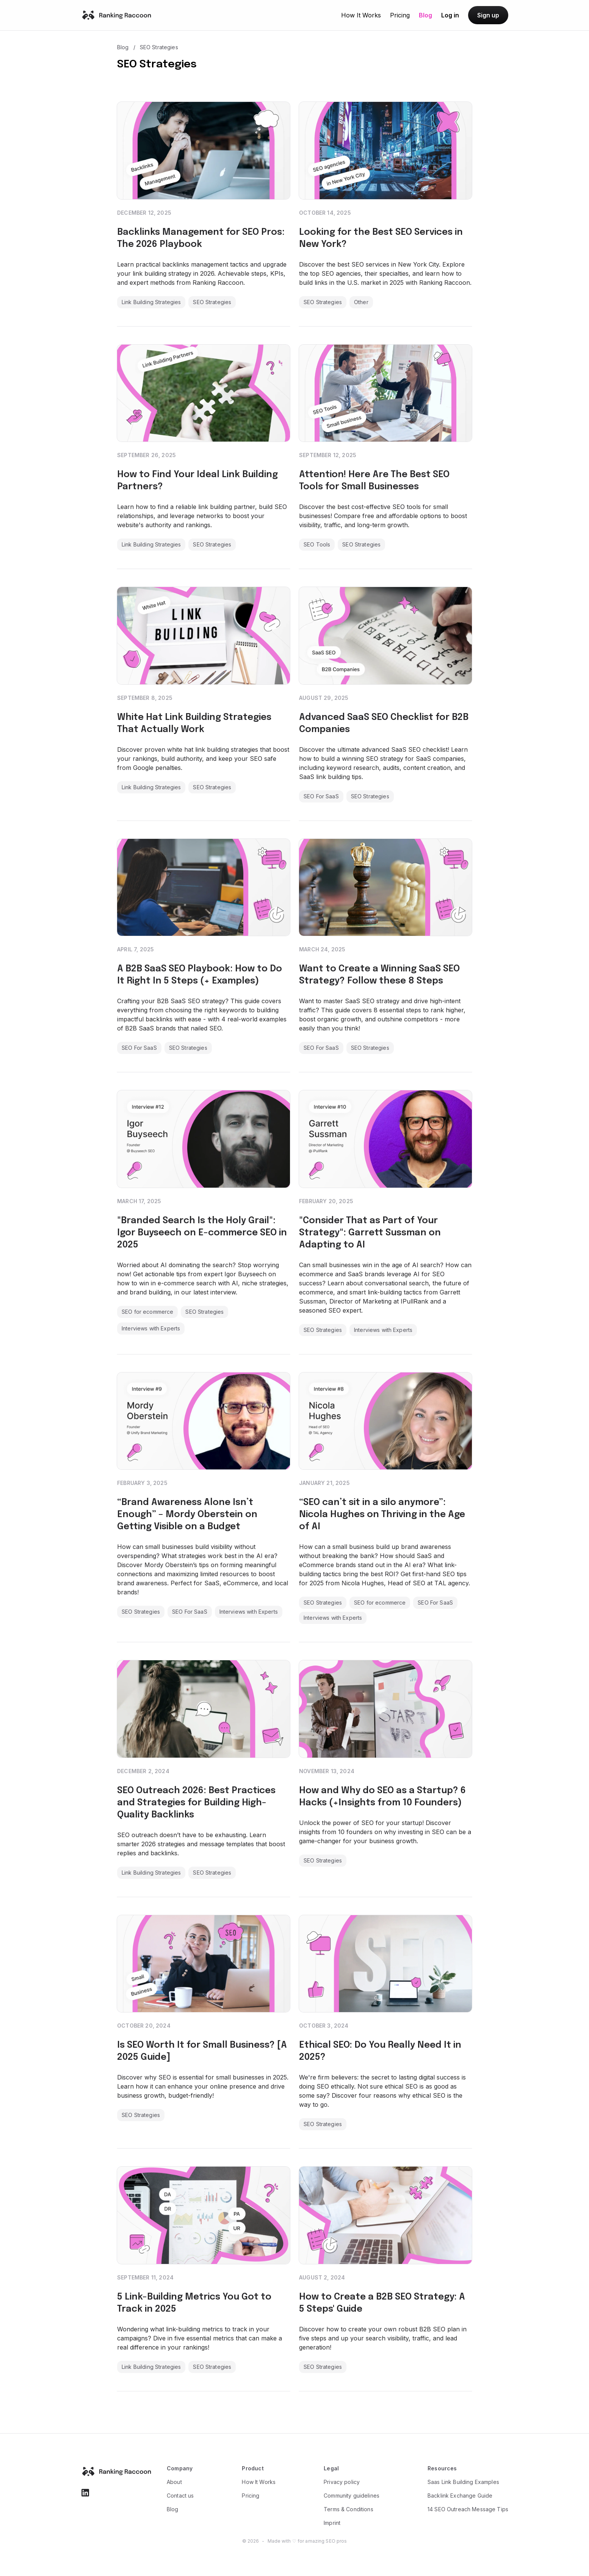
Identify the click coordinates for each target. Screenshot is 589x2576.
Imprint (332, 2523)
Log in (450, 15)
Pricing (400, 15)
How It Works (361, 15)
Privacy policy (342, 2482)
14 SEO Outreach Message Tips (468, 2509)
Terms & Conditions (348, 2509)
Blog (425, 15)
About (174, 2482)
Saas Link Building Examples (463, 2482)
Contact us (180, 2495)
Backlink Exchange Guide (460, 2495)
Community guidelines (351, 2495)
